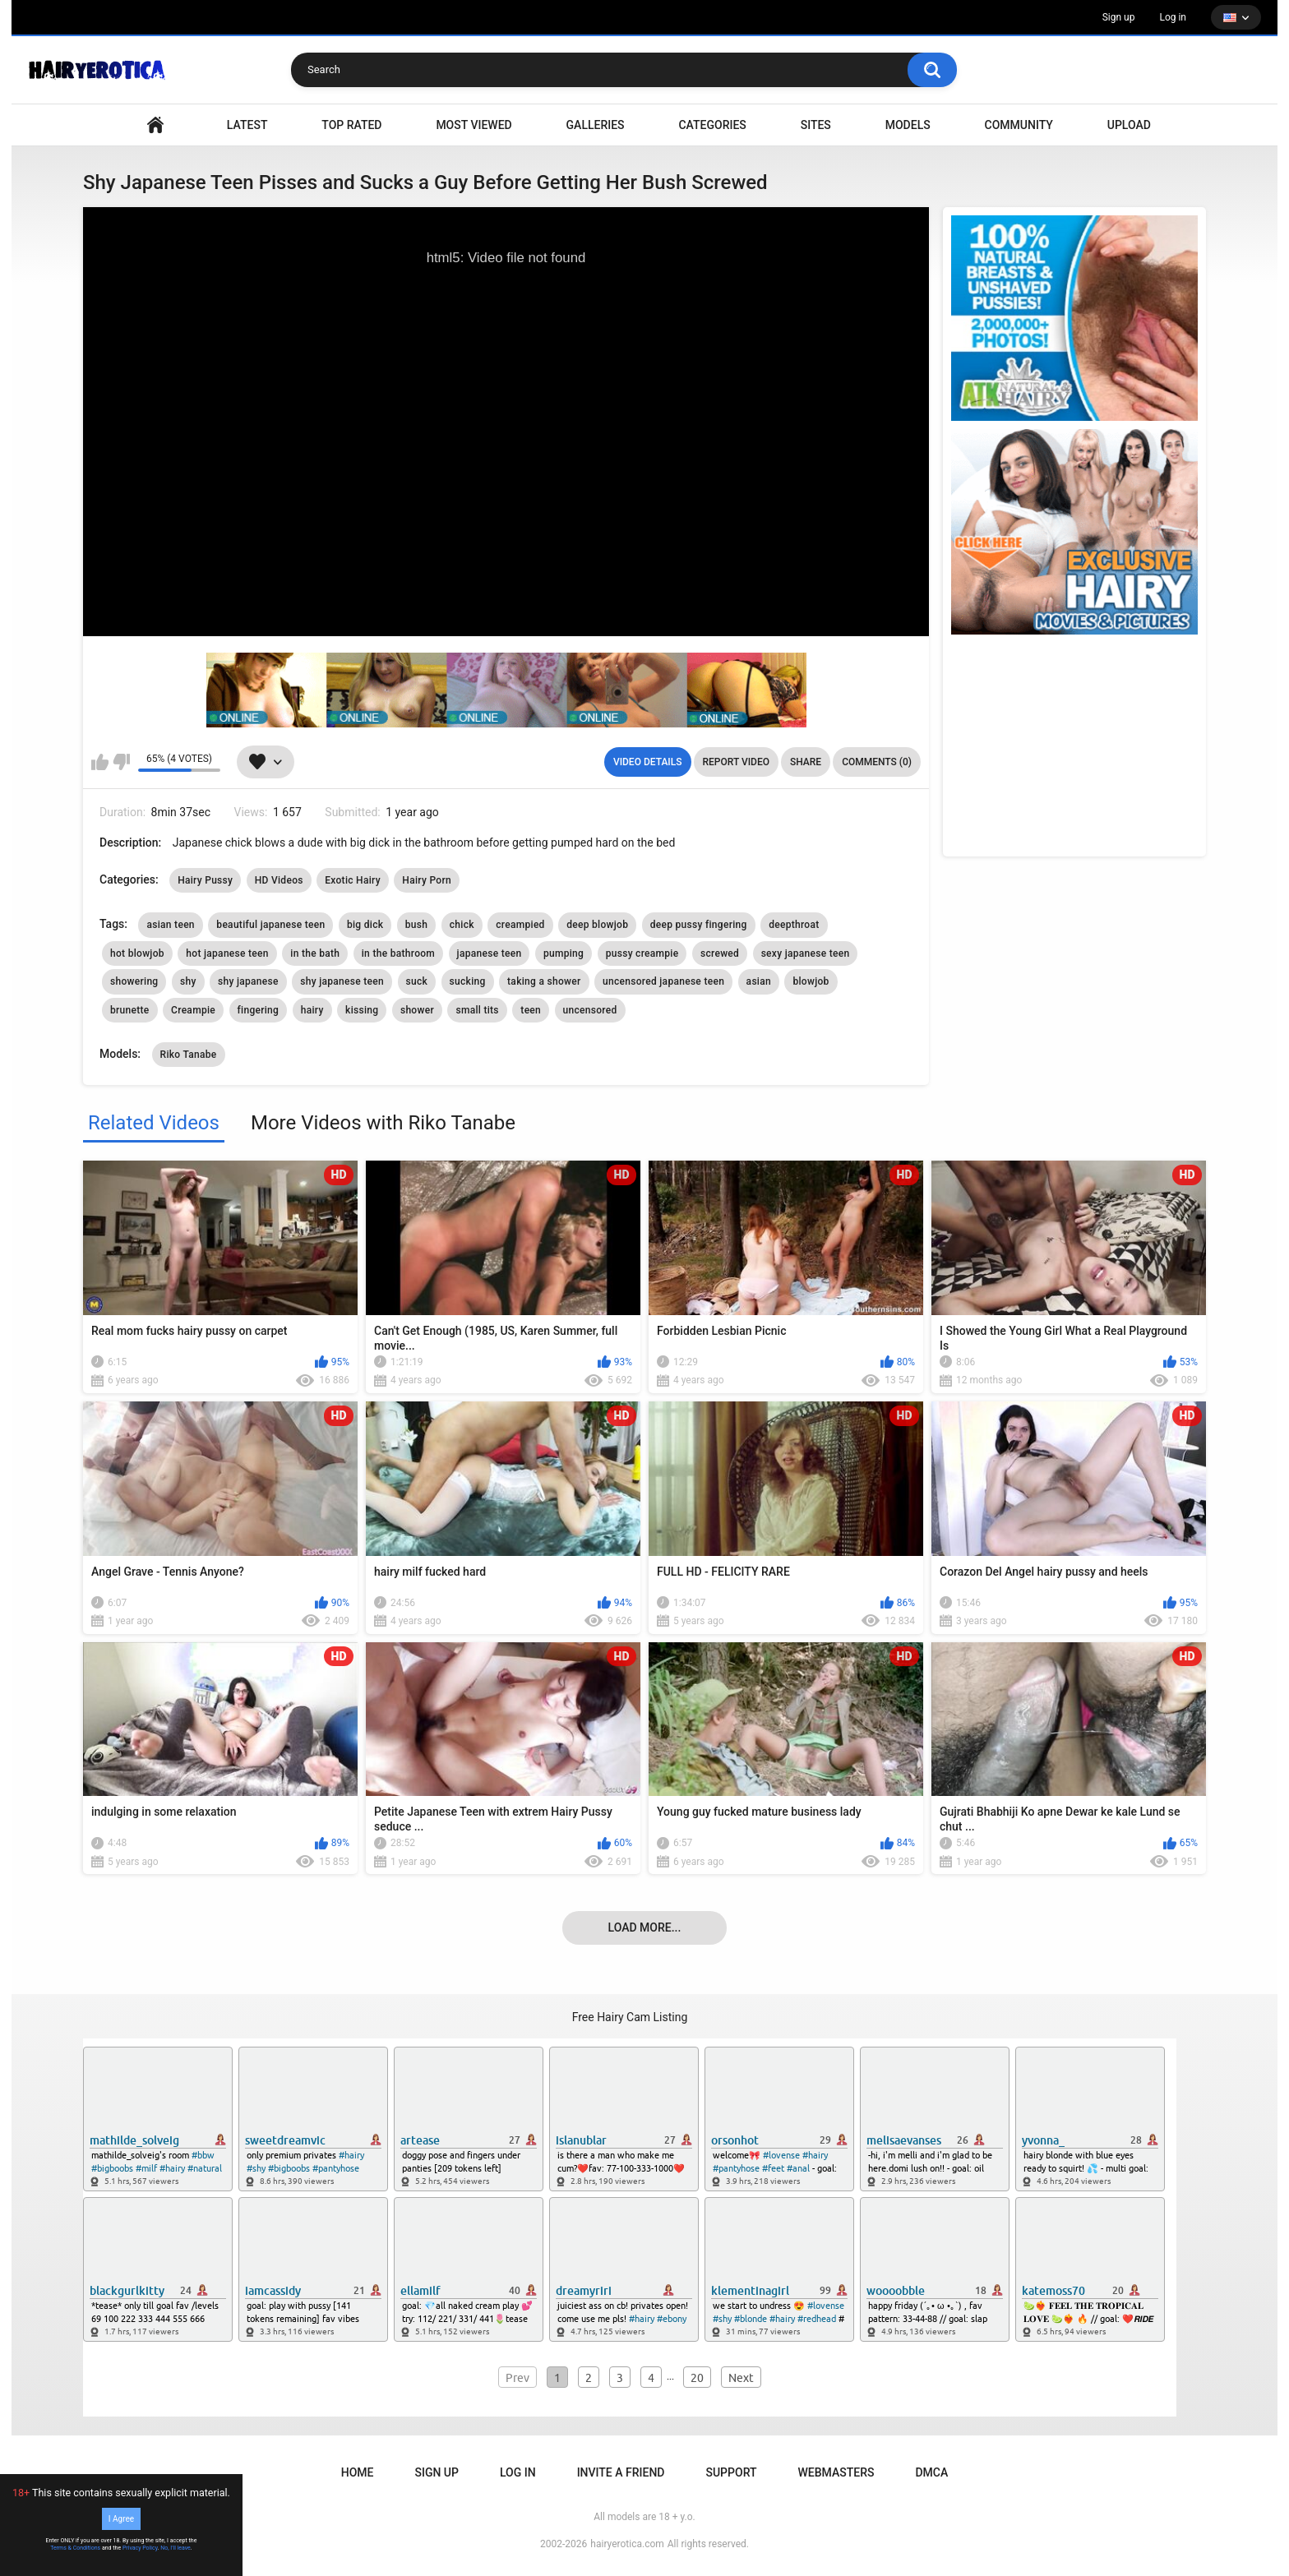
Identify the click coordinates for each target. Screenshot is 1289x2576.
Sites (816, 125)
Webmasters (836, 2472)
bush (416, 924)
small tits (476, 1010)
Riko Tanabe (188, 1054)
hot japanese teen (227, 953)
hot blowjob (137, 953)
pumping (563, 953)
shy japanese (248, 981)
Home (357, 2472)
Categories (712, 125)
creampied (520, 924)
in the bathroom (398, 953)
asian (758, 981)
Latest (247, 125)
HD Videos (279, 880)
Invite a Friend (621, 2472)
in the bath (315, 953)
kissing (361, 1010)
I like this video (100, 762)
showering (134, 981)
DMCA (931, 2472)
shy (188, 981)
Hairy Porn (426, 880)
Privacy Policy (140, 2548)
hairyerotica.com (626, 2544)
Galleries (595, 125)
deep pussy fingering (698, 924)
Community (1019, 125)
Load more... (644, 1927)
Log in (1172, 17)
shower (417, 1010)
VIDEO (155, 125)
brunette (130, 1010)
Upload (1129, 125)
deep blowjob (597, 924)
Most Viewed (473, 125)
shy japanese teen (342, 981)
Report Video (736, 762)
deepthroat (794, 924)
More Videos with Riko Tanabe (383, 1122)
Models (908, 125)
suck (417, 981)
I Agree (121, 2518)
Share (805, 762)
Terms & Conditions (75, 2548)
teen (530, 1010)
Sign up (1118, 17)
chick (462, 924)
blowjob (810, 981)
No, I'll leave (175, 2548)
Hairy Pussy (205, 880)
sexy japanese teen (805, 953)
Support (730, 2472)
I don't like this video (121, 762)
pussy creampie (642, 953)
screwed (719, 953)
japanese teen (489, 953)
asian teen (170, 924)
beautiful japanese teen (270, 924)
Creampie (193, 1010)
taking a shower (543, 981)
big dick (365, 924)
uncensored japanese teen (663, 981)
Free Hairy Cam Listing (630, 2017)
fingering (259, 1010)
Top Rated (351, 125)
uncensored (590, 1010)
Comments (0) (877, 762)
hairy (312, 1010)
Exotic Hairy (353, 880)
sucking (468, 981)
